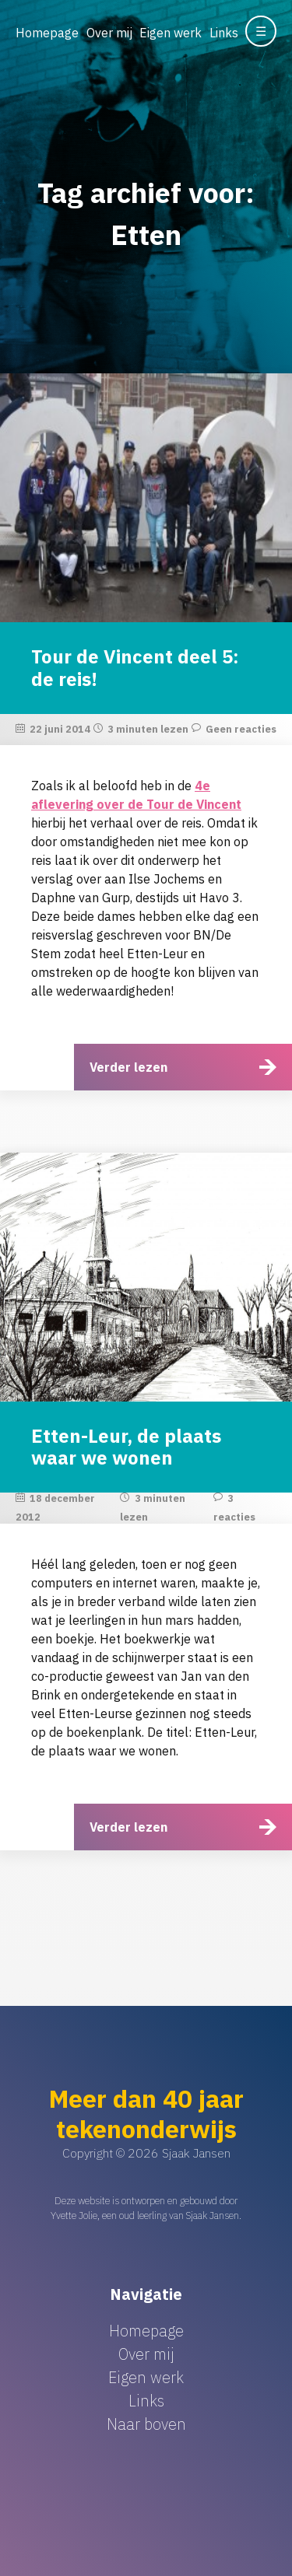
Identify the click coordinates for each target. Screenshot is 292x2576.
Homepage (47, 32)
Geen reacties (241, 729)
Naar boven (146, 2423)
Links (223, 32)
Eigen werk (170, 32)
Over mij (109, 32)
